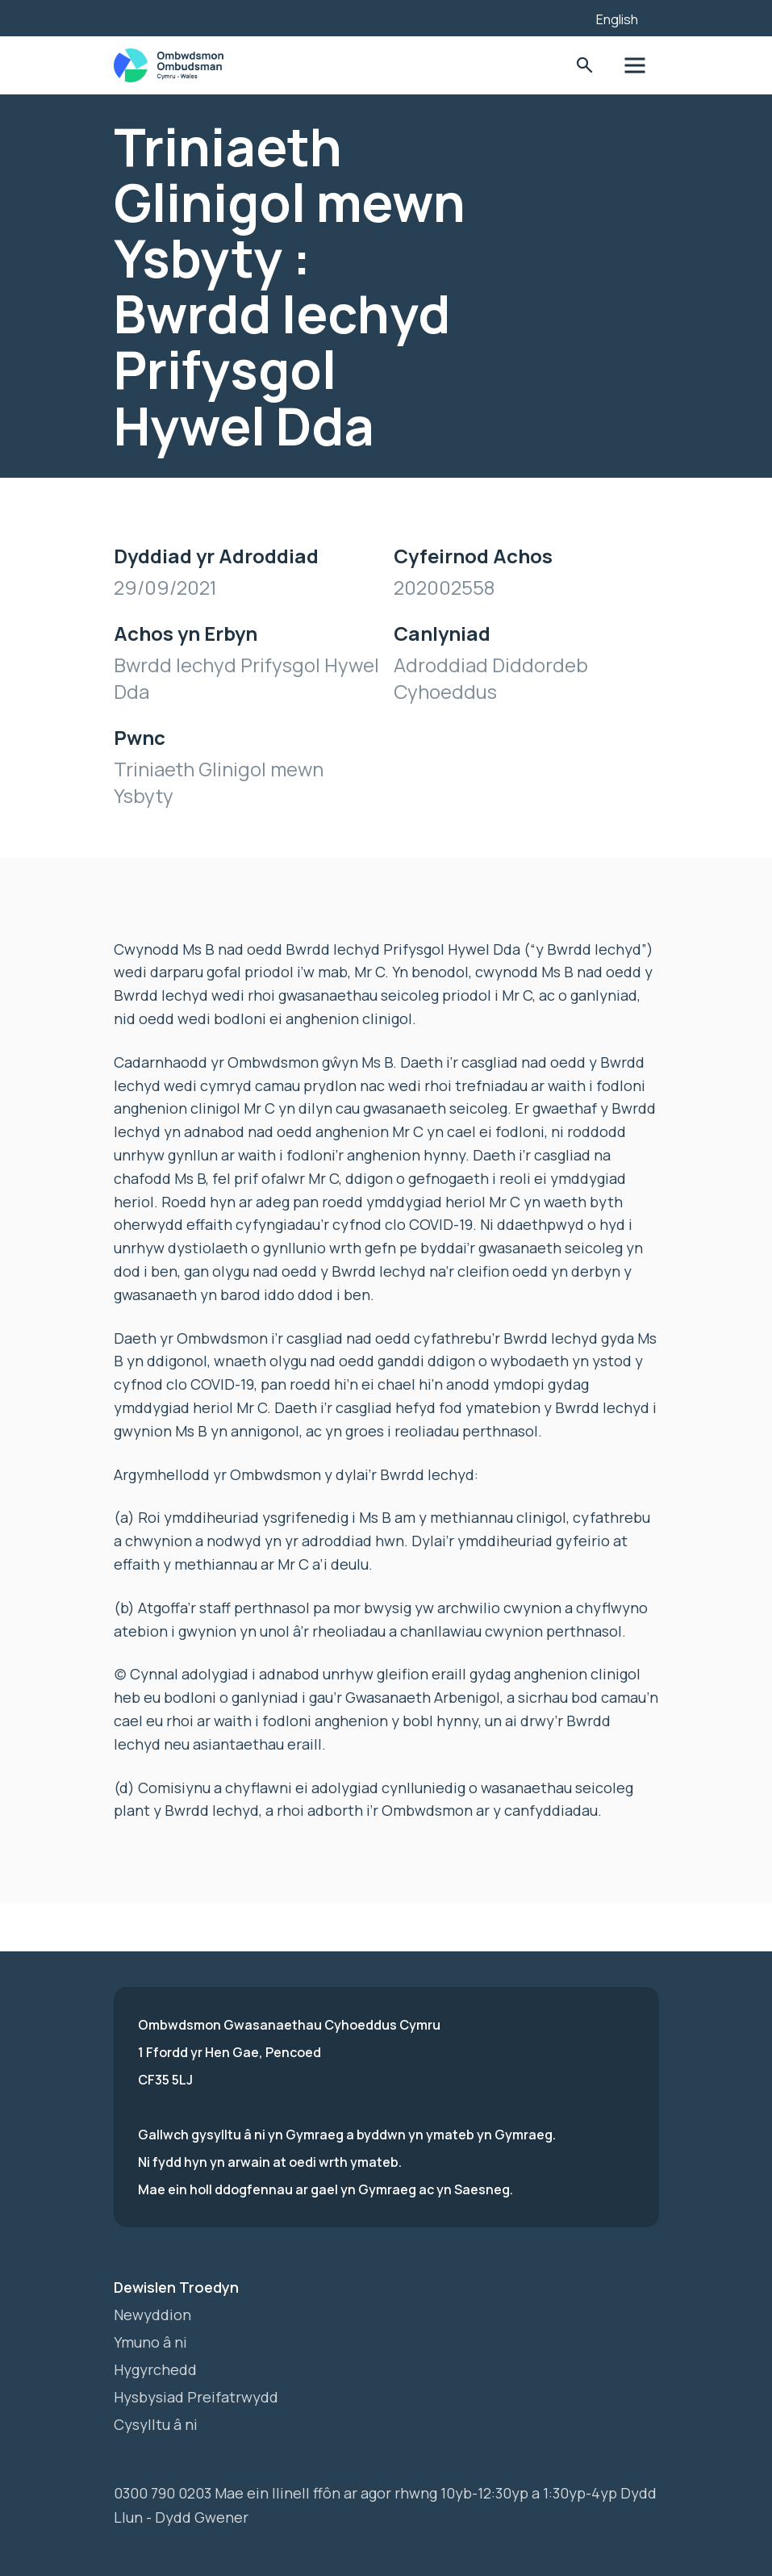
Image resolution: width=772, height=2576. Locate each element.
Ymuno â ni (150, 2342)
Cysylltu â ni (156, 2424)
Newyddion (152, 2314)
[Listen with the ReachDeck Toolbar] (559, 16)
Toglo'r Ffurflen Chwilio (585, 65)
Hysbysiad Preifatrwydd (196, 2397)
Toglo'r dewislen (634, 66)
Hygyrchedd (155, 2369)
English (617, 19)
